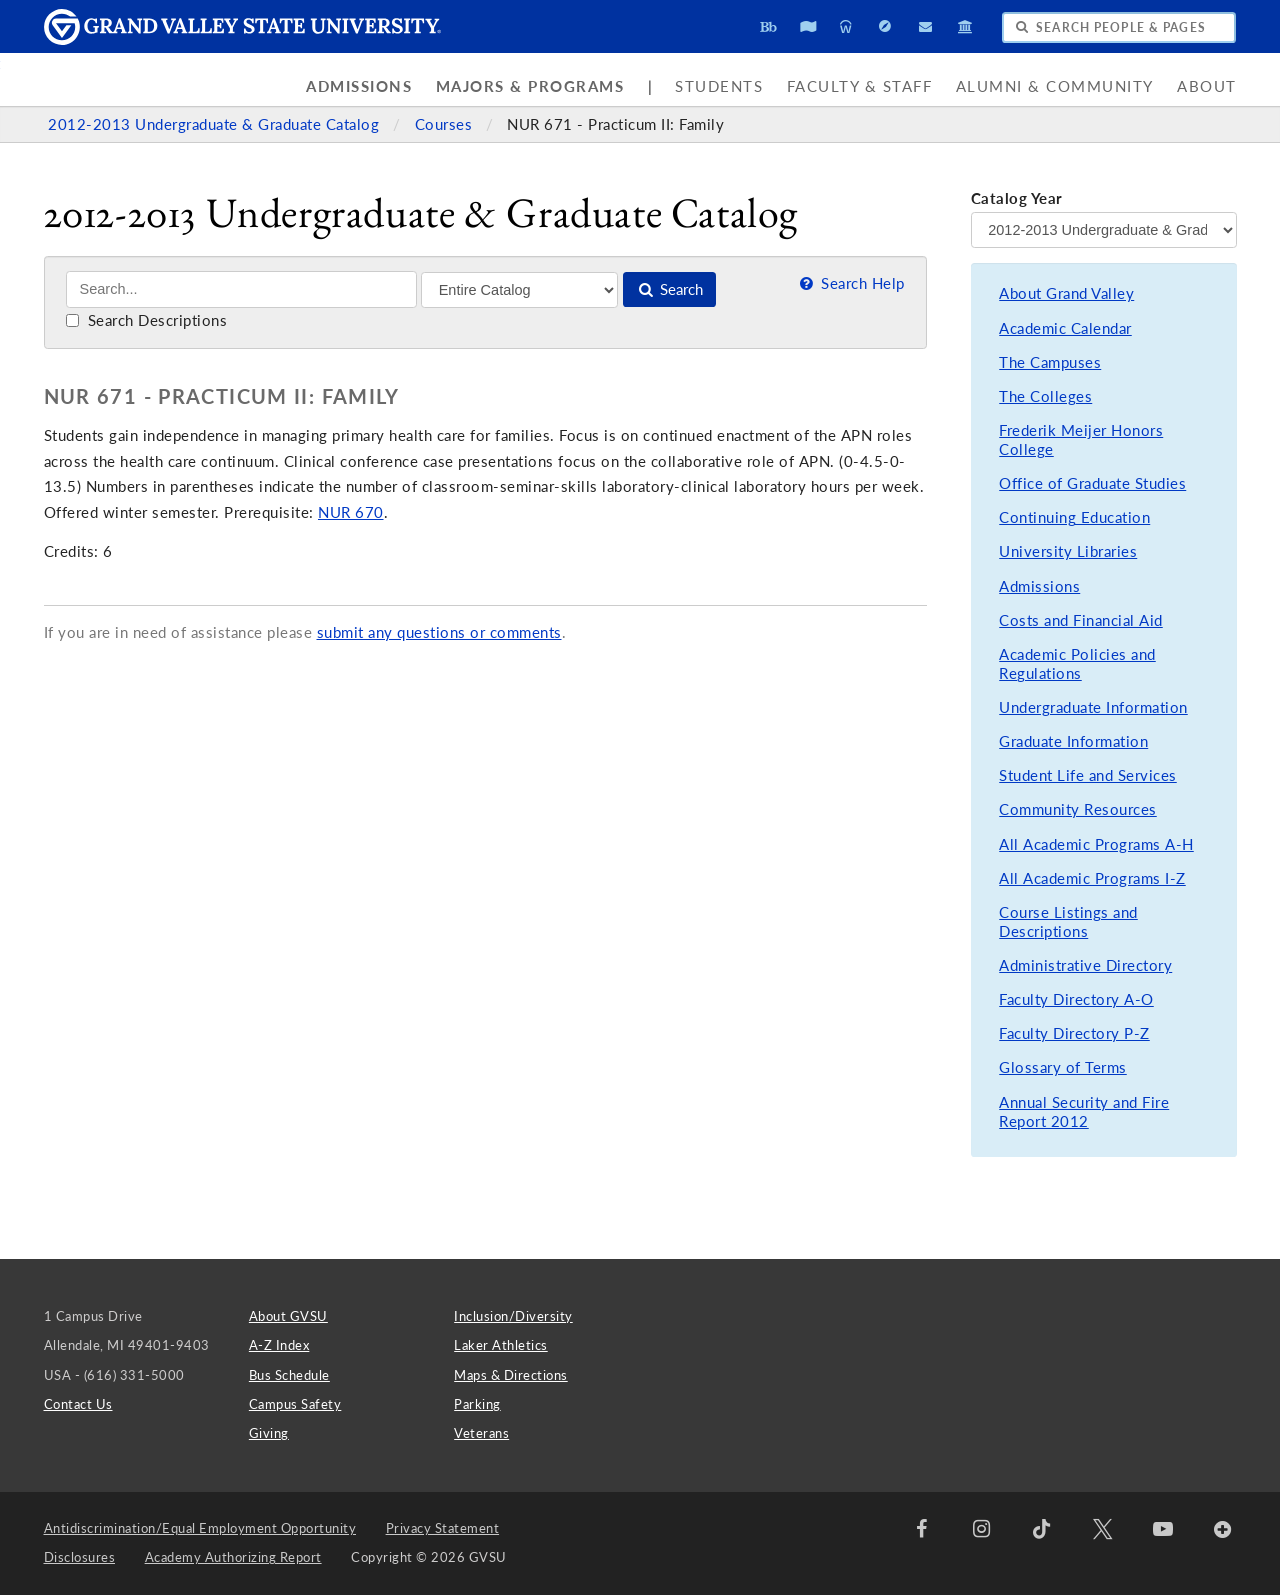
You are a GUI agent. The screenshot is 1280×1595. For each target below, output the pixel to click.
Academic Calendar (1065, 328)
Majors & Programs (530, 86)
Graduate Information (1073, 741)
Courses (446, 124)
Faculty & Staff (860, 86)
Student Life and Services (1088, 775)
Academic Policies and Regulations (1077, 664)
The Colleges (1045, 396)
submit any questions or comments (439, 632)
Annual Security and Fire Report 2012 (1084, 1112)
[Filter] (519, 290)
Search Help (850, 283)
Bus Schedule (289, 1375)
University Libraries (1068, 551)
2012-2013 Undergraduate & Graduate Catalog (216, 124)
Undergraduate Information (1093, 707)
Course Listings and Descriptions (1068, 922)
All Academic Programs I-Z (1092, 878)
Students (719, 86)
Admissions (359, 86)
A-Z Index (279, 1345)
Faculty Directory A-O (1076, 999)
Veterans (481, 1433)
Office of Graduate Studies (1092, 483)
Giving (269, 1433)
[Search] (241, 289)
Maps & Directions (511, 1375)
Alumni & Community (1055, 86)
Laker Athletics (501, 1345)
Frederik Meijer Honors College (1081, 440)
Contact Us (78, 1404)
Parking (477, 1404)
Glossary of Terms (1063, 1067)
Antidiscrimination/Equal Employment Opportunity (200, 1528)
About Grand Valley (1066, 293)
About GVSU (288, 1316)
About (1207, 86)
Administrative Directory (1085, 965)
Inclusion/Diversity (513, 1316)
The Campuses (1050, 362)
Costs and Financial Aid (1081, 620)
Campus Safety (295, 1404)
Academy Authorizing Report (233, 1557)
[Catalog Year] (1104, 230)
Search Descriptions (146, 320)
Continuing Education (1074, 517)
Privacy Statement (443, 1528)
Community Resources (1078, 809)
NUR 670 (351, 512)
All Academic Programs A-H (1096, 844)
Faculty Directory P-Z (1074, 1033)
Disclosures (80, 1557)
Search (669, 289)
